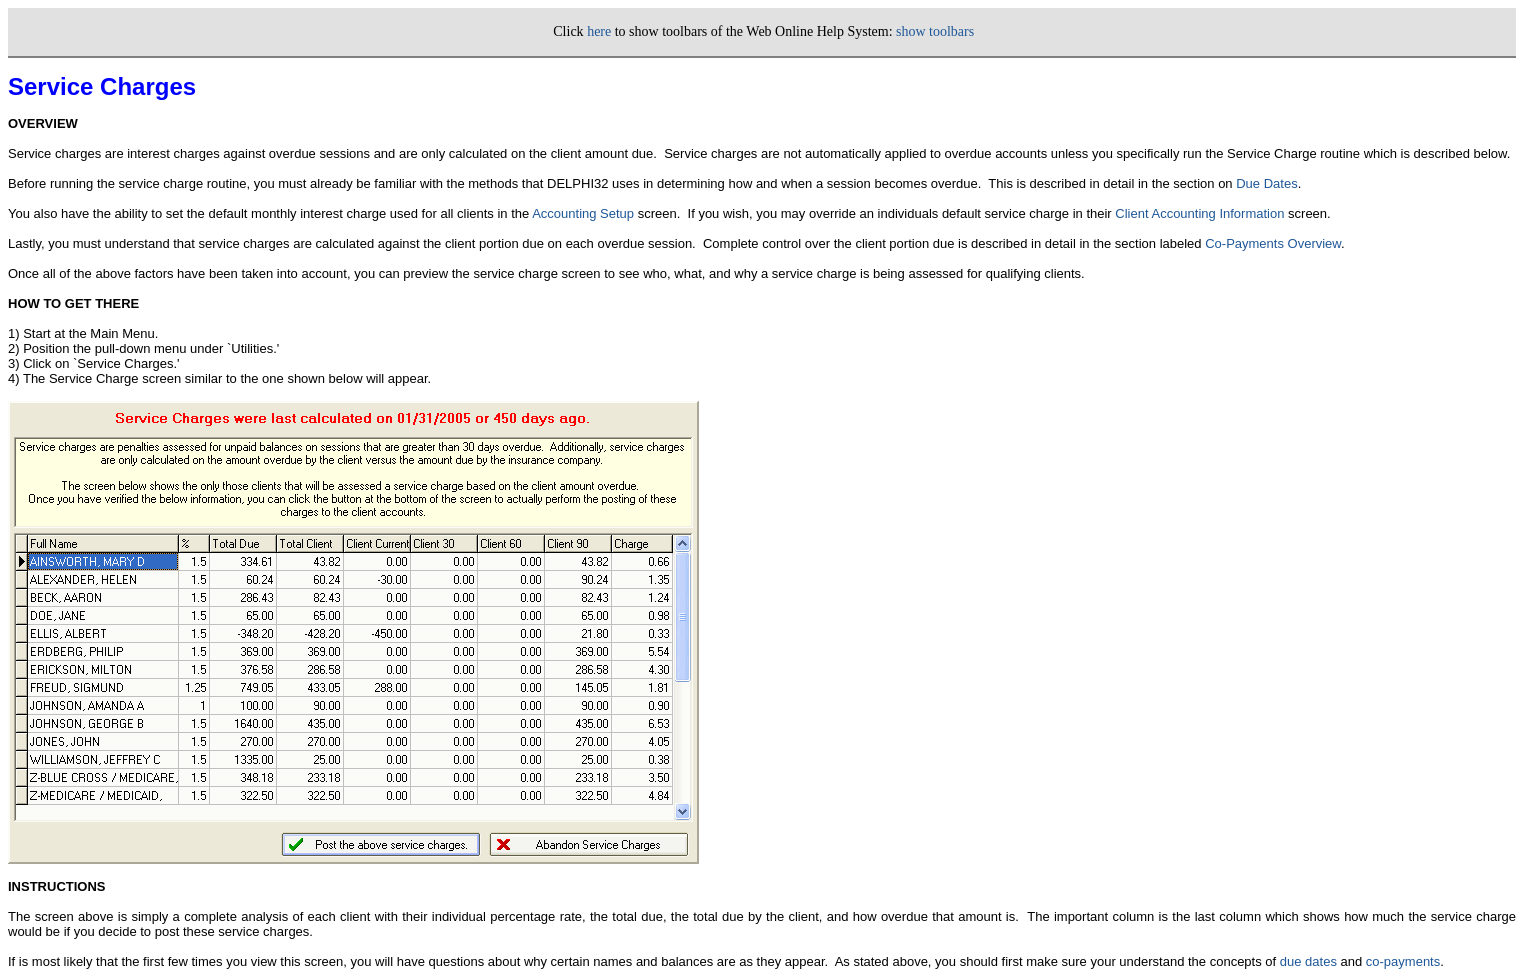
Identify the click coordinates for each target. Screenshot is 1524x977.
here (599, 31)
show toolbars (935, 31)
